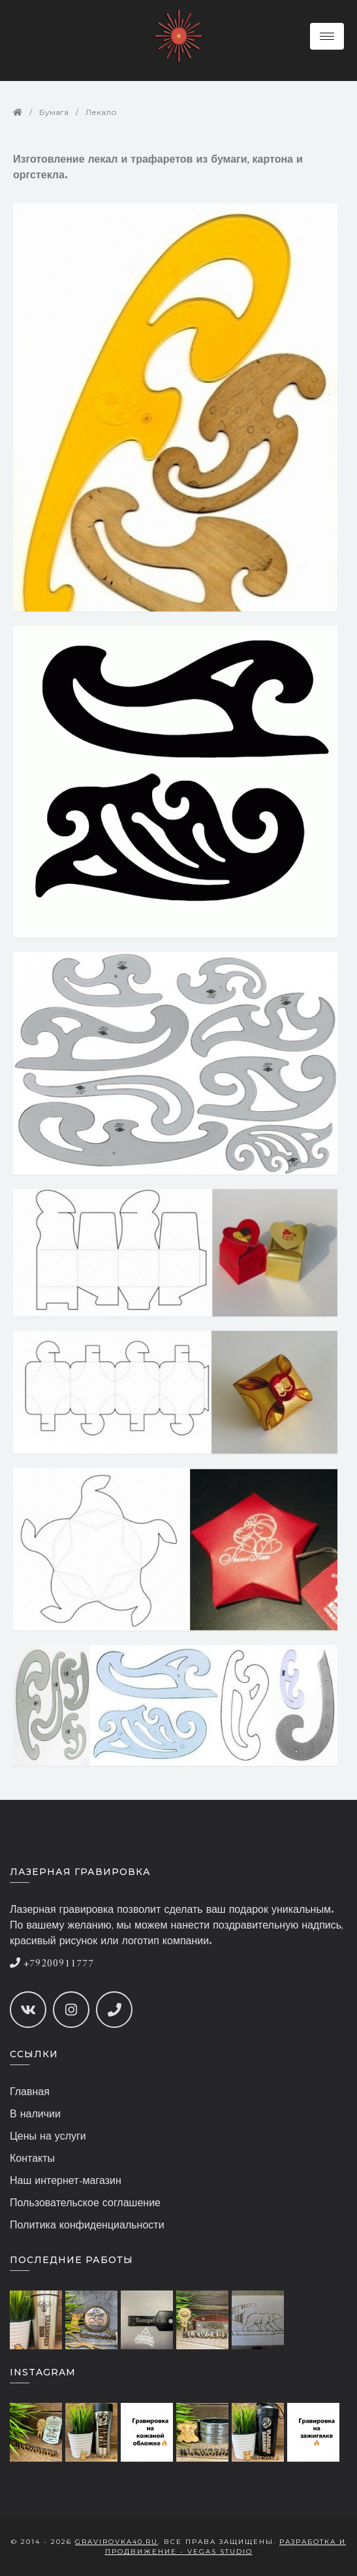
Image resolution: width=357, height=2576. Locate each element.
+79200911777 (52, 1964)
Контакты (32, 2159)
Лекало (101, 112)
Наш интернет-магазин (65, 2181)
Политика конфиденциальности (87, 2226)
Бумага (54, 112)
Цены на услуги (48, 2137)
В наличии (35, 2115)
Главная (30, 2092)
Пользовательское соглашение (85, 2203)
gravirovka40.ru (116, 2541)
